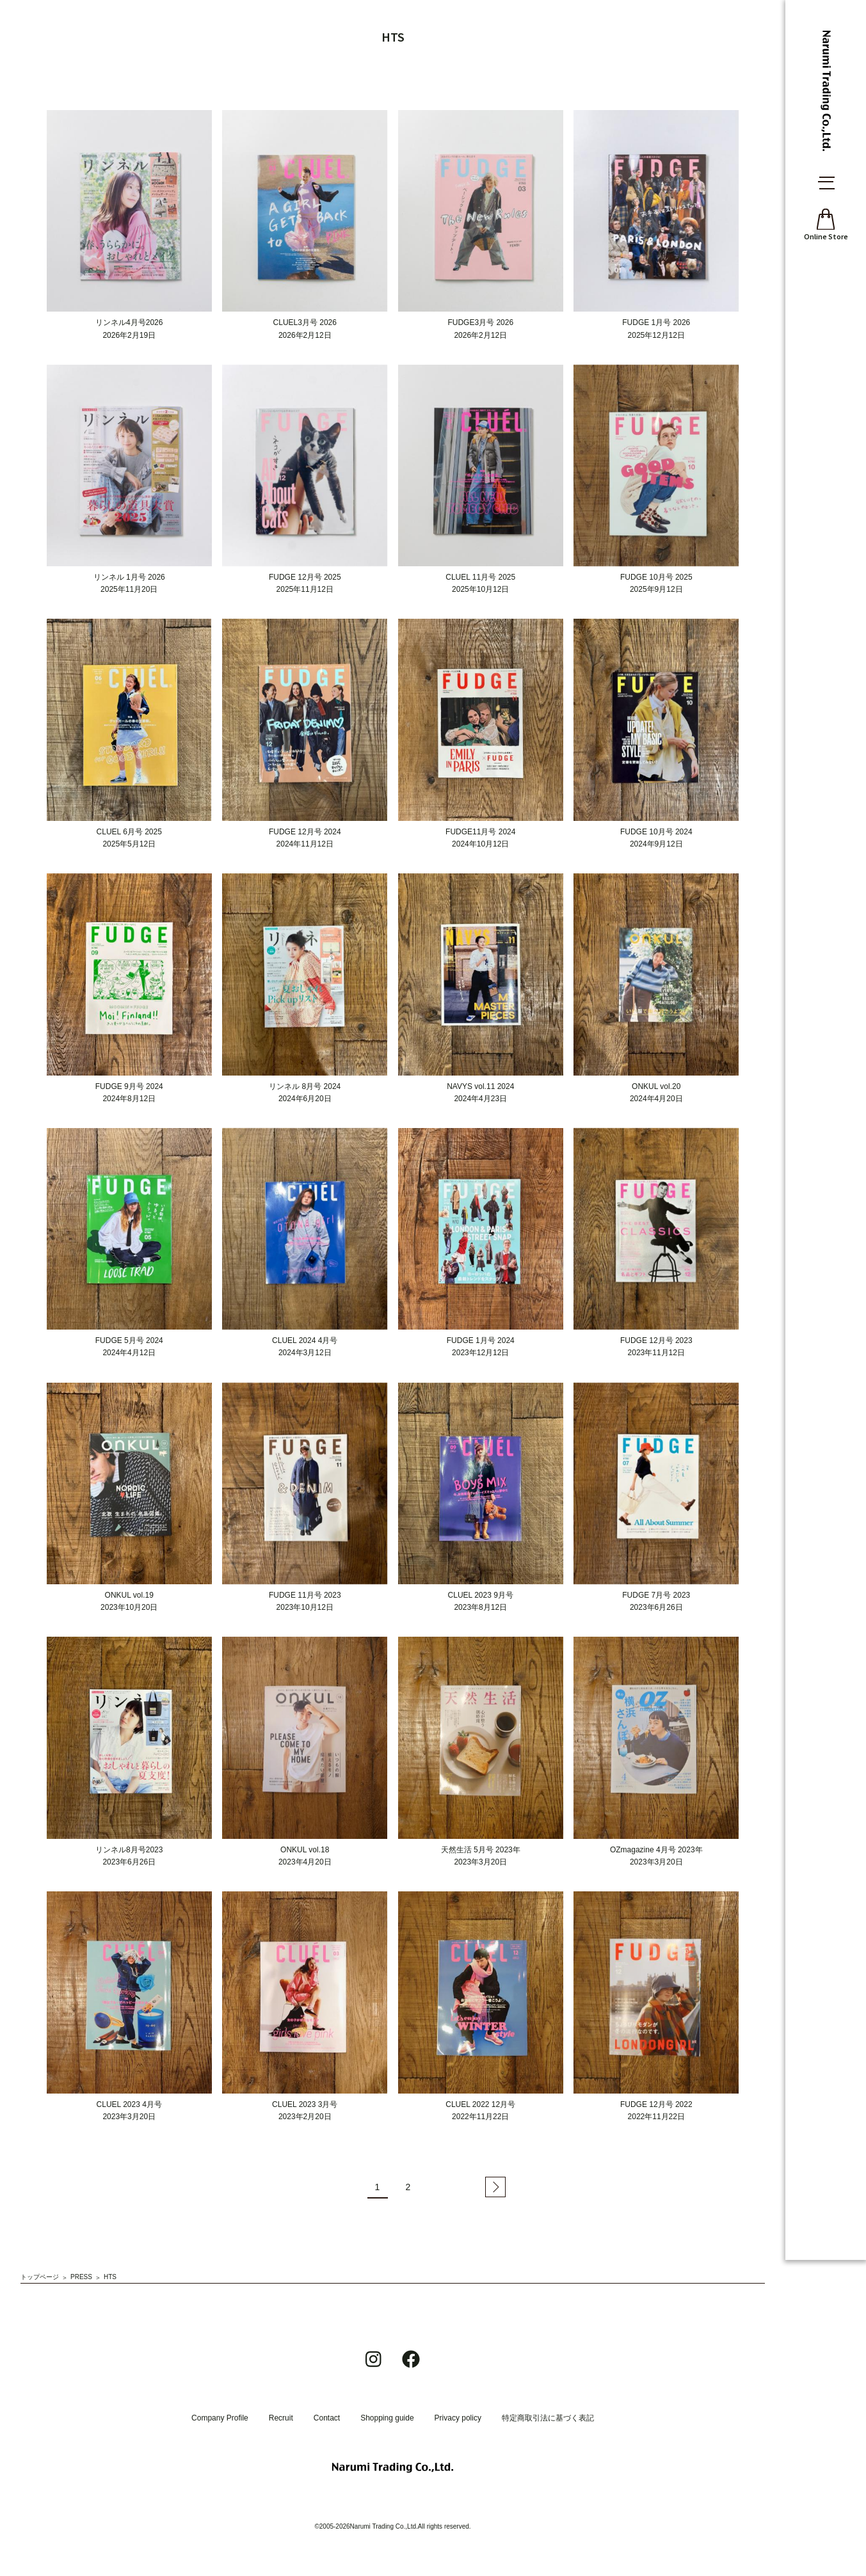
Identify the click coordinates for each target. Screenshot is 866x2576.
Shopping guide (386, 2417)
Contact (327, 2417)
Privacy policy (458, 2417)
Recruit (281, 2417)
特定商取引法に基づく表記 (548, 2417)
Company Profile (219, 2417)
